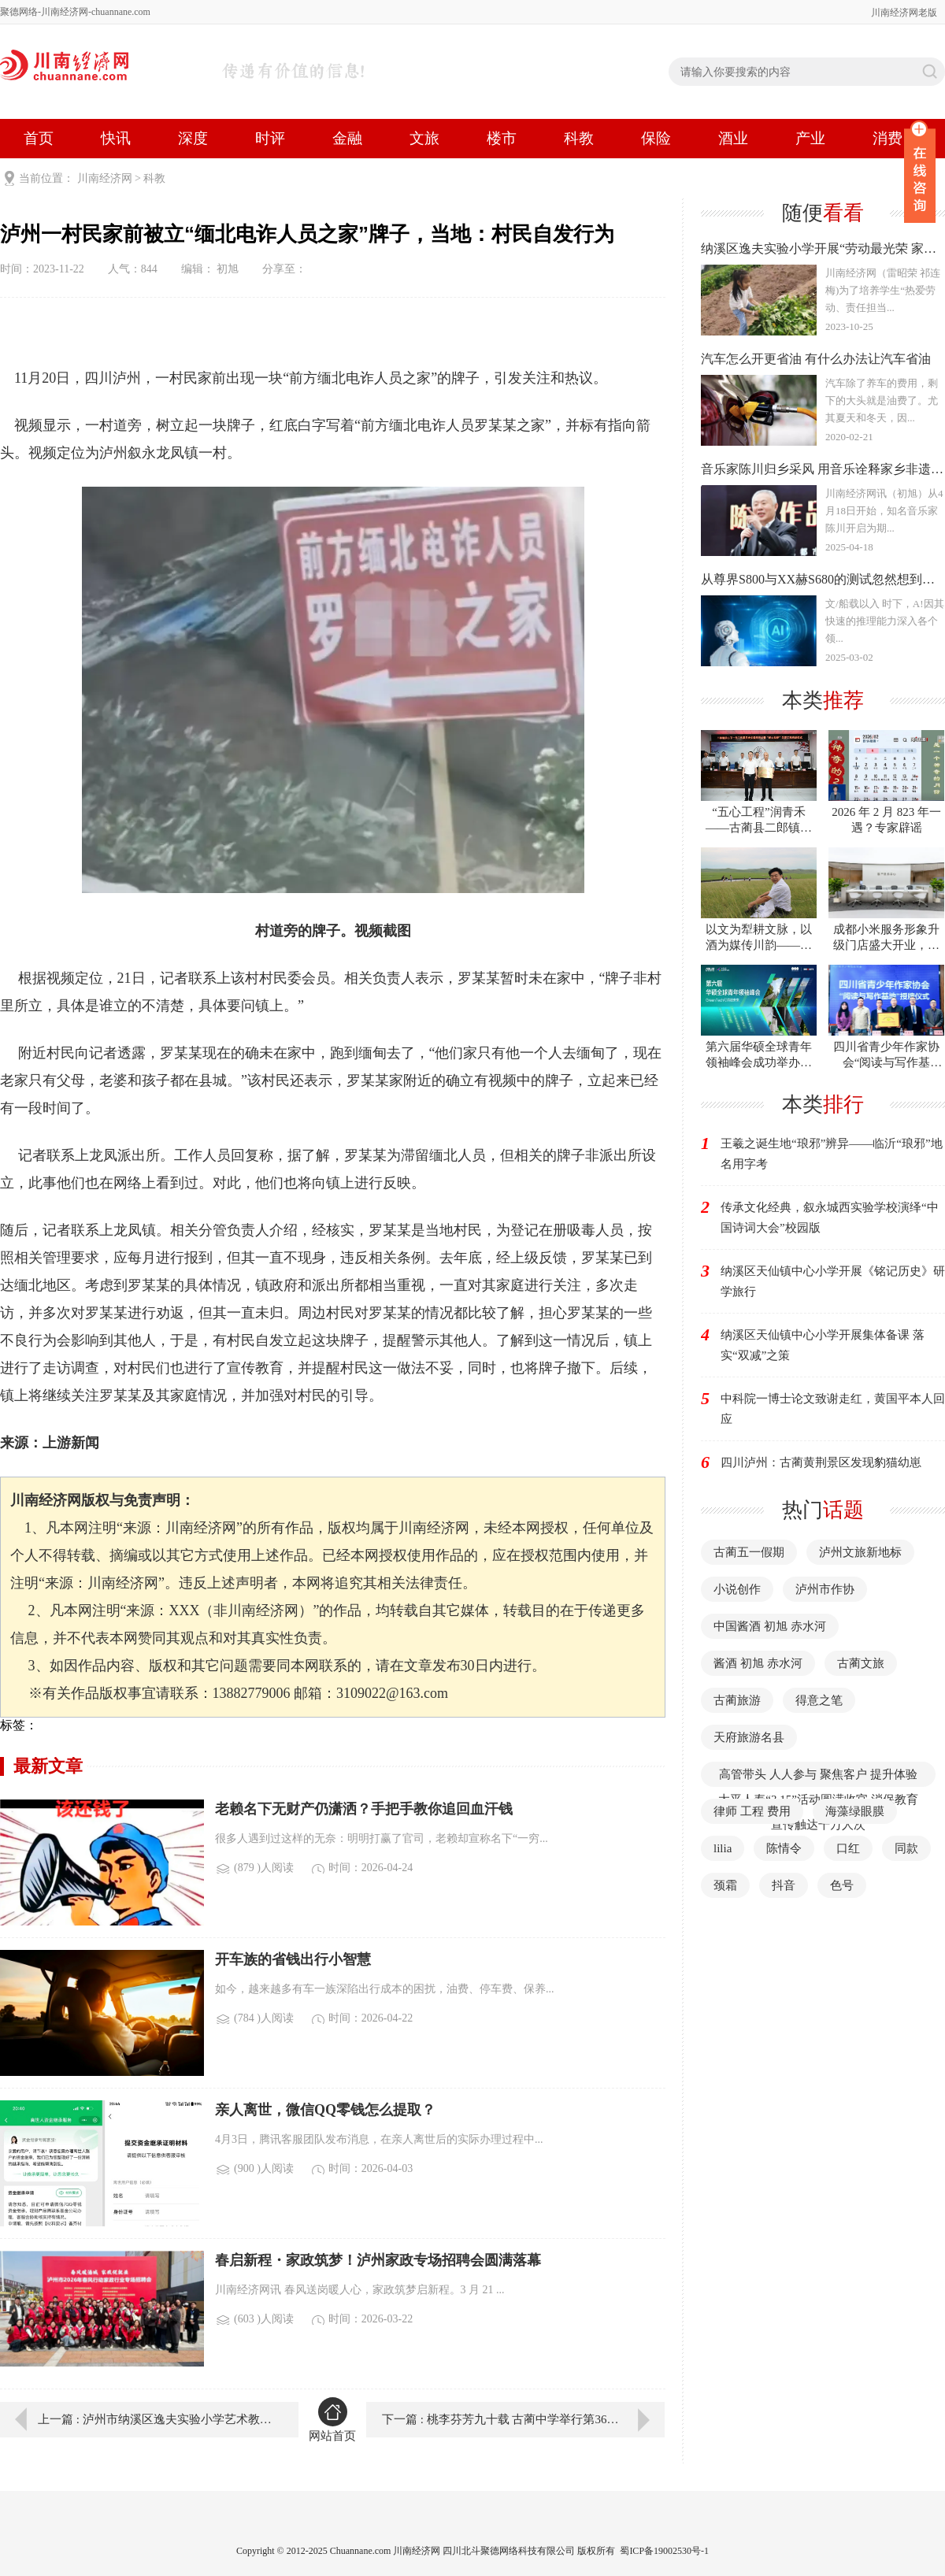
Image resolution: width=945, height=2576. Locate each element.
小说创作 (737, 1589)
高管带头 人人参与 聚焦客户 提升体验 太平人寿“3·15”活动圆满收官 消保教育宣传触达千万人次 (817, 1799)
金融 (347, 138)
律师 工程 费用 (752, 1811)
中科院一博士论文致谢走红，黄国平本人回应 (833, 1408)
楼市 (502, 138)
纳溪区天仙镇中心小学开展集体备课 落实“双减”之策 (823, 1345)
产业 (810, 138)
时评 (270, 138)
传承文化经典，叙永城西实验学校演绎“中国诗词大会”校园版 (830, 1217)
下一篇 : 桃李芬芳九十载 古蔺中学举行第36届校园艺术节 (523, 2419)
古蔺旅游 (737, 1700)
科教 (579, 138)
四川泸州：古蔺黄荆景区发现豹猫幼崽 (821, 1462)
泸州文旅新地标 (860, 1552)
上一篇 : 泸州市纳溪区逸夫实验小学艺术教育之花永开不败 (157, 2419)
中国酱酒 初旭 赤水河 (769, 1626)
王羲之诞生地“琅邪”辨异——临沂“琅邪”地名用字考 (832, 1153)
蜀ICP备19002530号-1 (664, 2550)
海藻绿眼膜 (854, 1811)
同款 (906, 1848)
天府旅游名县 (748, 1737)
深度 (193, 138)
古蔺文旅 (860, 1663)
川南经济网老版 (904, 12)
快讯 (116, 138)
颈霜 (725, 1885)
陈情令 (784, 1848)
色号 (842, 1885)
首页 (39, 138)
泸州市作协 (824, 1589)
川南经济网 (104, 178)
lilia (722, 1848)
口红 (848, 1848)
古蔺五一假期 (748, 1552)
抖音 (783, 1885)
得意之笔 (819, 1700)
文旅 (424, 138)
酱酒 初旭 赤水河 (757, 1663)
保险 (656, 138)
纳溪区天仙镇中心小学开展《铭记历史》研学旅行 (833, 1281)
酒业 (733, 138)
